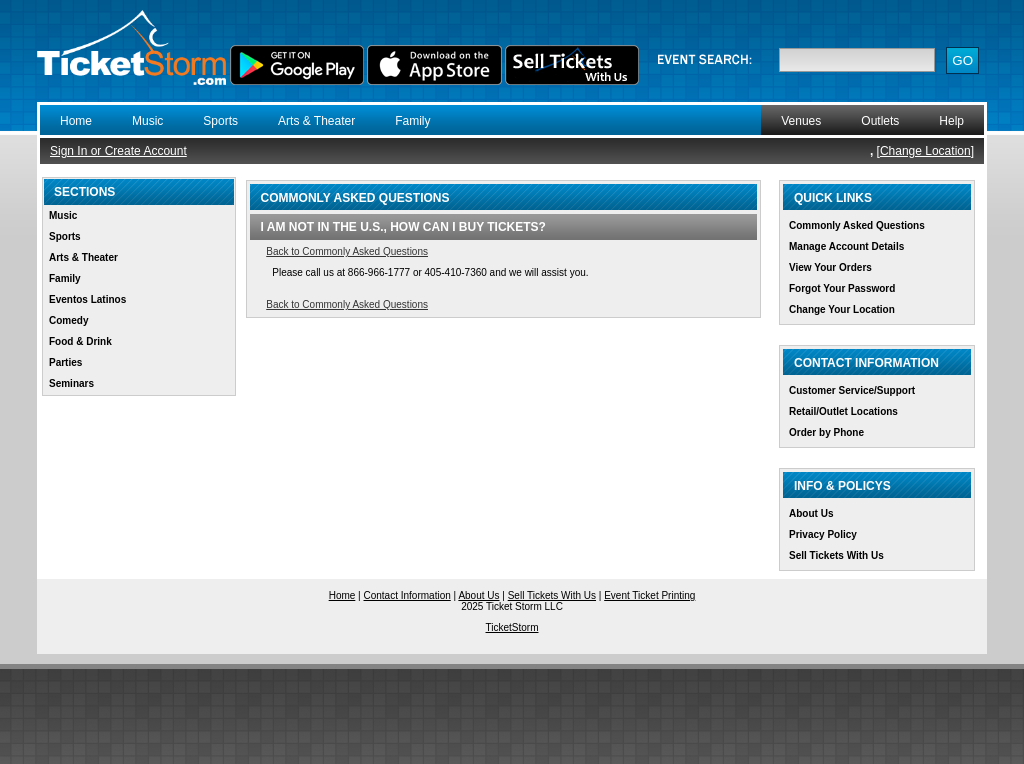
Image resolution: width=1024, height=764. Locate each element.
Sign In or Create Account (118, 151)
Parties (65, 362)
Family (412, 121)
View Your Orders (830, 267)
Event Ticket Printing (649, 595)
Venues (801, 121)
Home (76, 121)
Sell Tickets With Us (836, 555)
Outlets (880, 121)
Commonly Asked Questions (857, 225)
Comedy (68, 320)
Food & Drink (80, 341)
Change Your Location (842, 309)
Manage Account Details (846, 246)
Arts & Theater (316, 121)
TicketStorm (512, 627)
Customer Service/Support (852, 390)
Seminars (71, 383)
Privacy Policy (823, 534)
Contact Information (407, 595)
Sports (220, 121)
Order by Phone (826, 432)
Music (147, 121)
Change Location (925, 151)
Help (951, 121)
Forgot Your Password (842, 288)
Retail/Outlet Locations (843, 411)
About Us (811, 513)
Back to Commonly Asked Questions (347, 251)
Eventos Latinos (87, 299)
